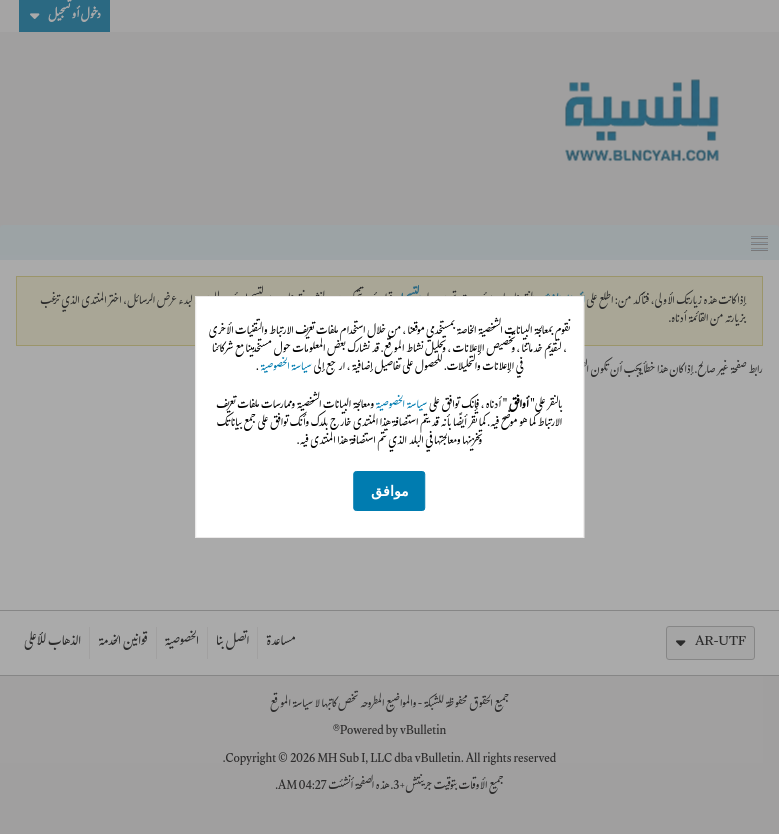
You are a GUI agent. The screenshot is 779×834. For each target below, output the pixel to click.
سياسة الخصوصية (285, 368)
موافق (390, 491)
